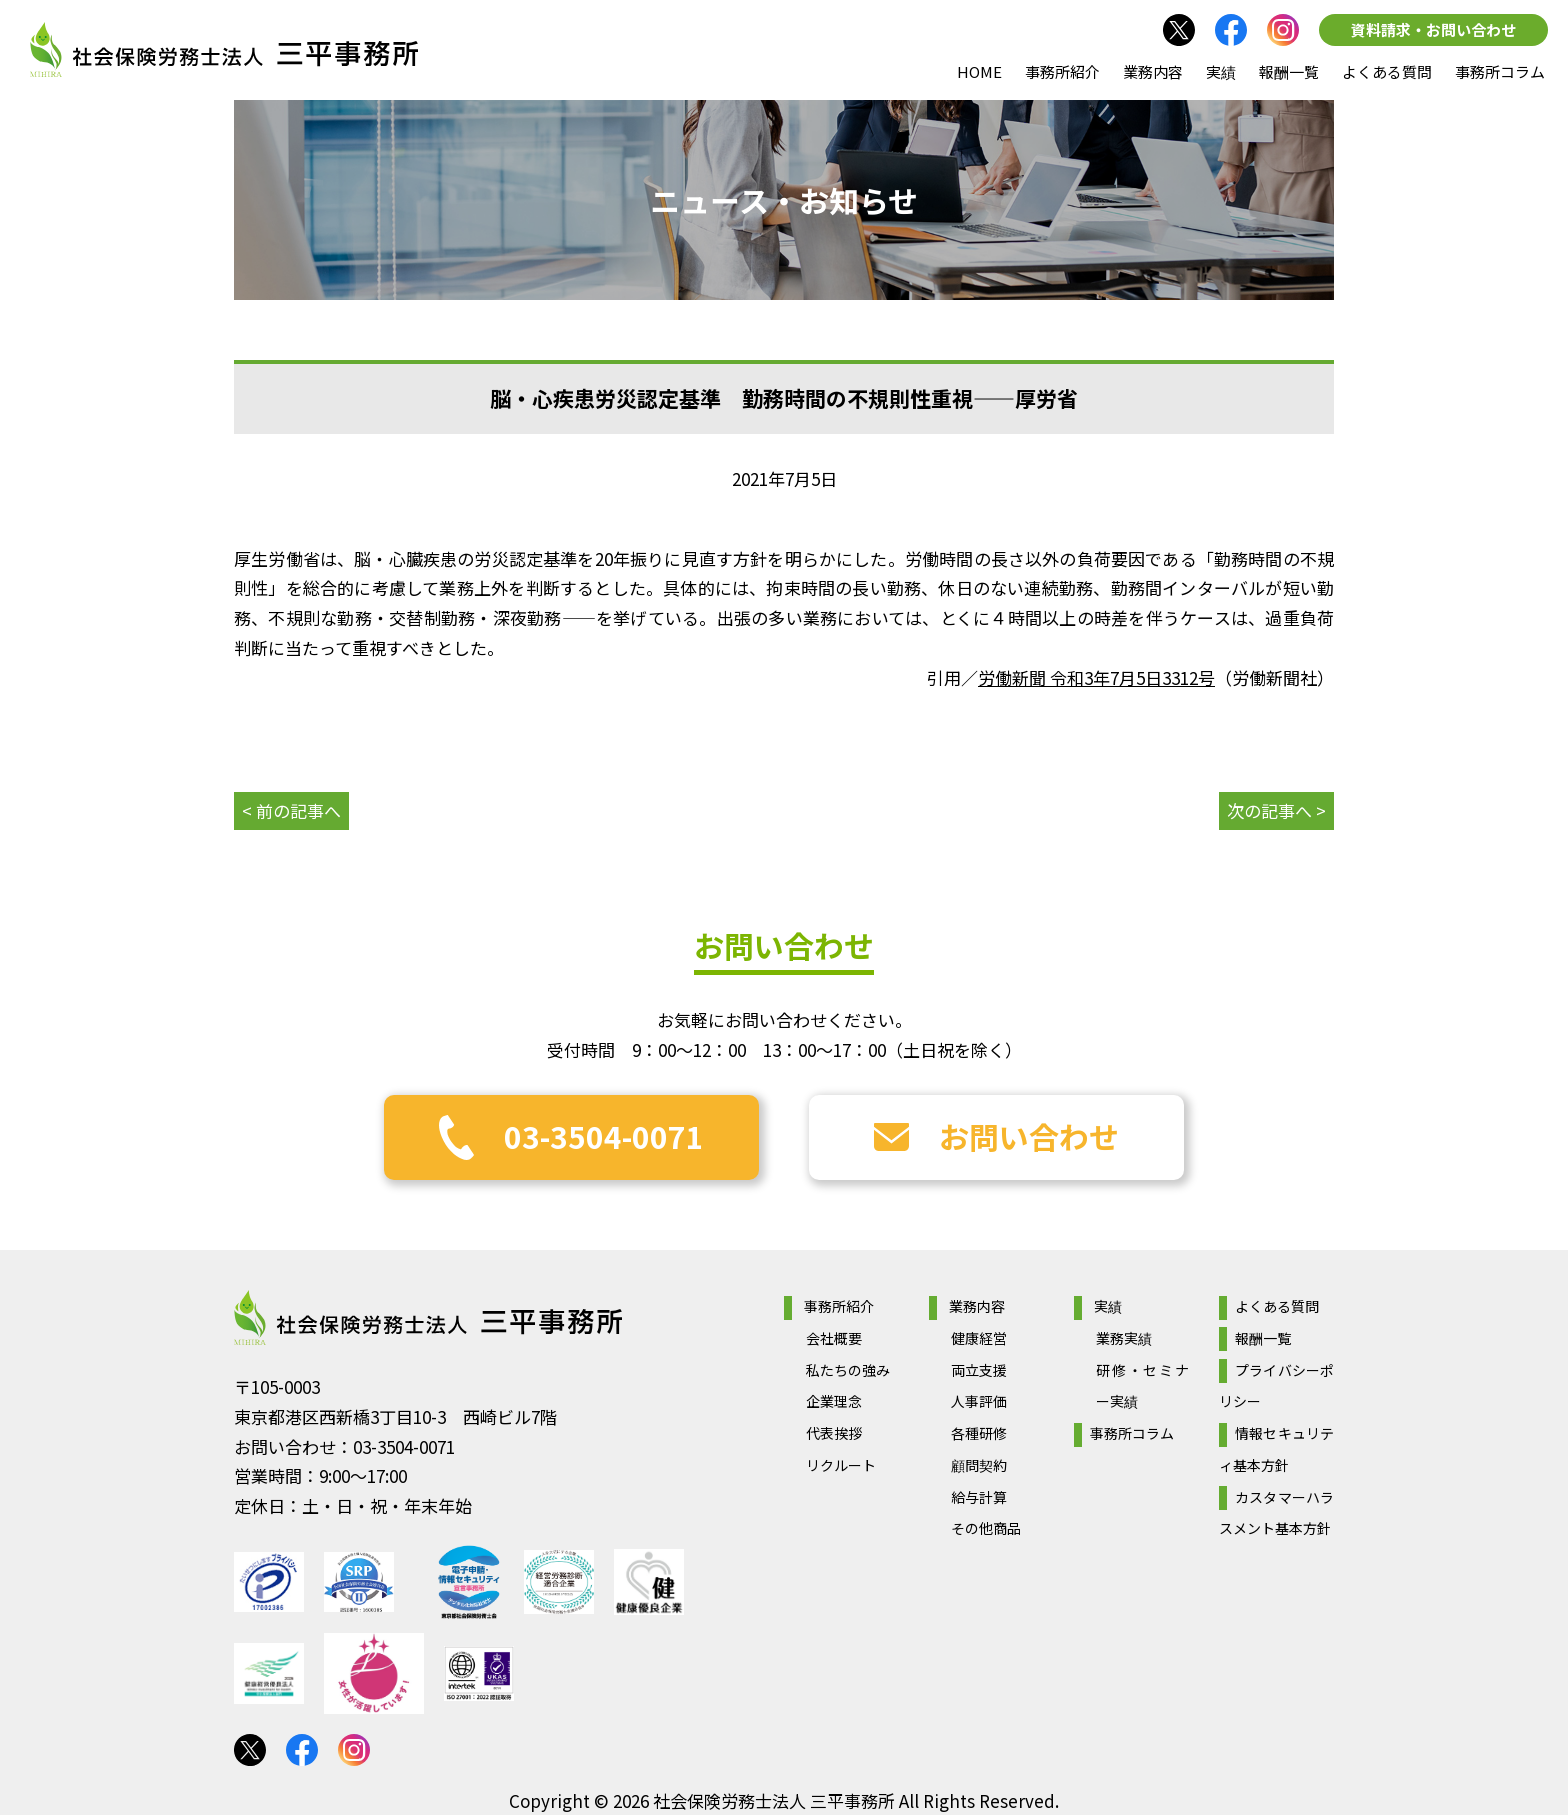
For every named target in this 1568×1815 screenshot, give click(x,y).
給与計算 (979, 1497)
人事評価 (979, 1401)
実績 (1221, 71)
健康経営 (979, 1338)
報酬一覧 (1289, 71)
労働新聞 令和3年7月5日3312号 (1096, 677)
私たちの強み (848, 1370)
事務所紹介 (1062, 71)
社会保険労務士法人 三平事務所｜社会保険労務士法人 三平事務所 (224, 50)
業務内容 (1153, 71)
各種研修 (979, 1433)
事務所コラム (1500, 71)
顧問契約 (979, 1465)
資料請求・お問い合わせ (1433, 29)
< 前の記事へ (291, 810)
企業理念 (834, 1401)
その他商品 (986, 1528)
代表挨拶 (834, 1433)
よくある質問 (1387, 71)
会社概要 (834, 1338)
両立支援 (979, 1370)
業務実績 (1124, 1338)
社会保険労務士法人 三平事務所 (428, 1318)
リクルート (841, 1465)
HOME (979, 71)
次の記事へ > (1276, 810)
